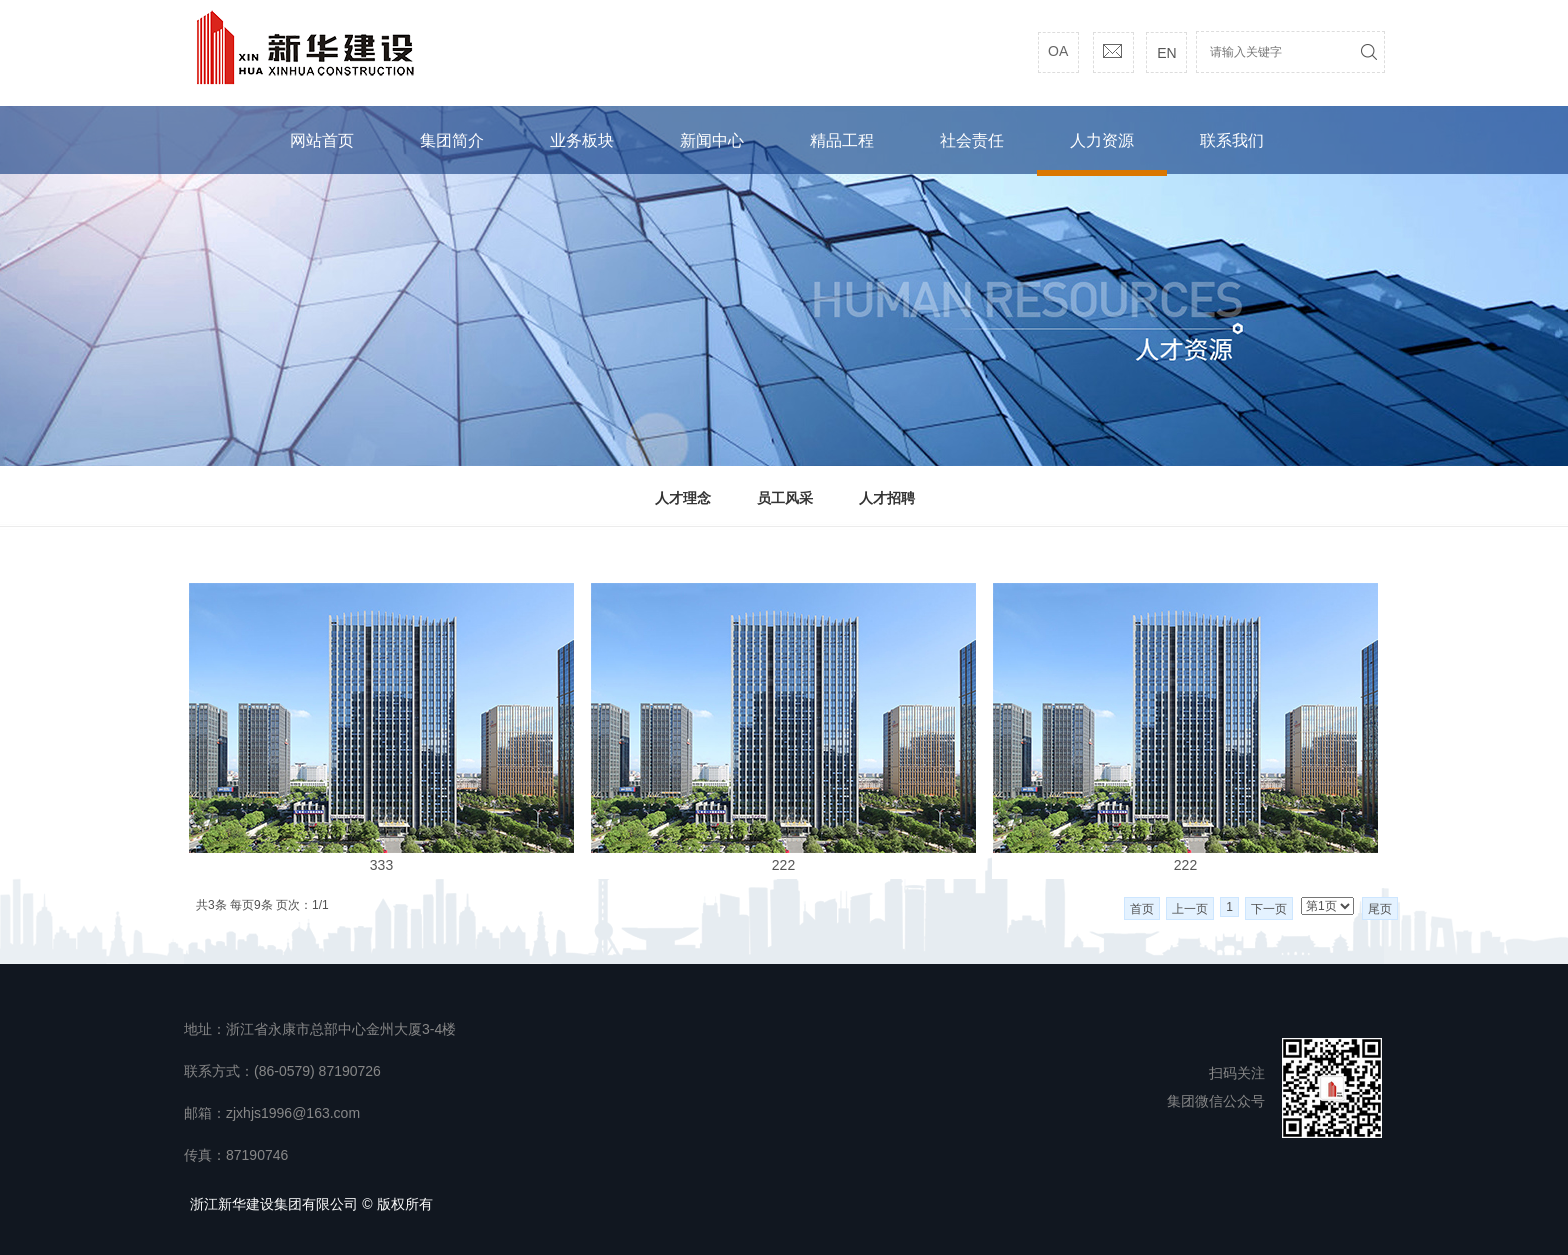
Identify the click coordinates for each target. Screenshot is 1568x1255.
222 (783, 865)
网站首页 (322, 140)
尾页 (1380, 909)
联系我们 (1232, 140)
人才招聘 (887, 498)
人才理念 (683, 498)
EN (1166, 53)
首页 (1142, 909)
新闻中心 (712, 140)
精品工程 (842, 140)
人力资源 (1102, 140)
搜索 (1368, 52)
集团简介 (452, 140)
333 (381, 865)
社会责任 (972, 140)
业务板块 (582, 140)
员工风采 (785, 498)
